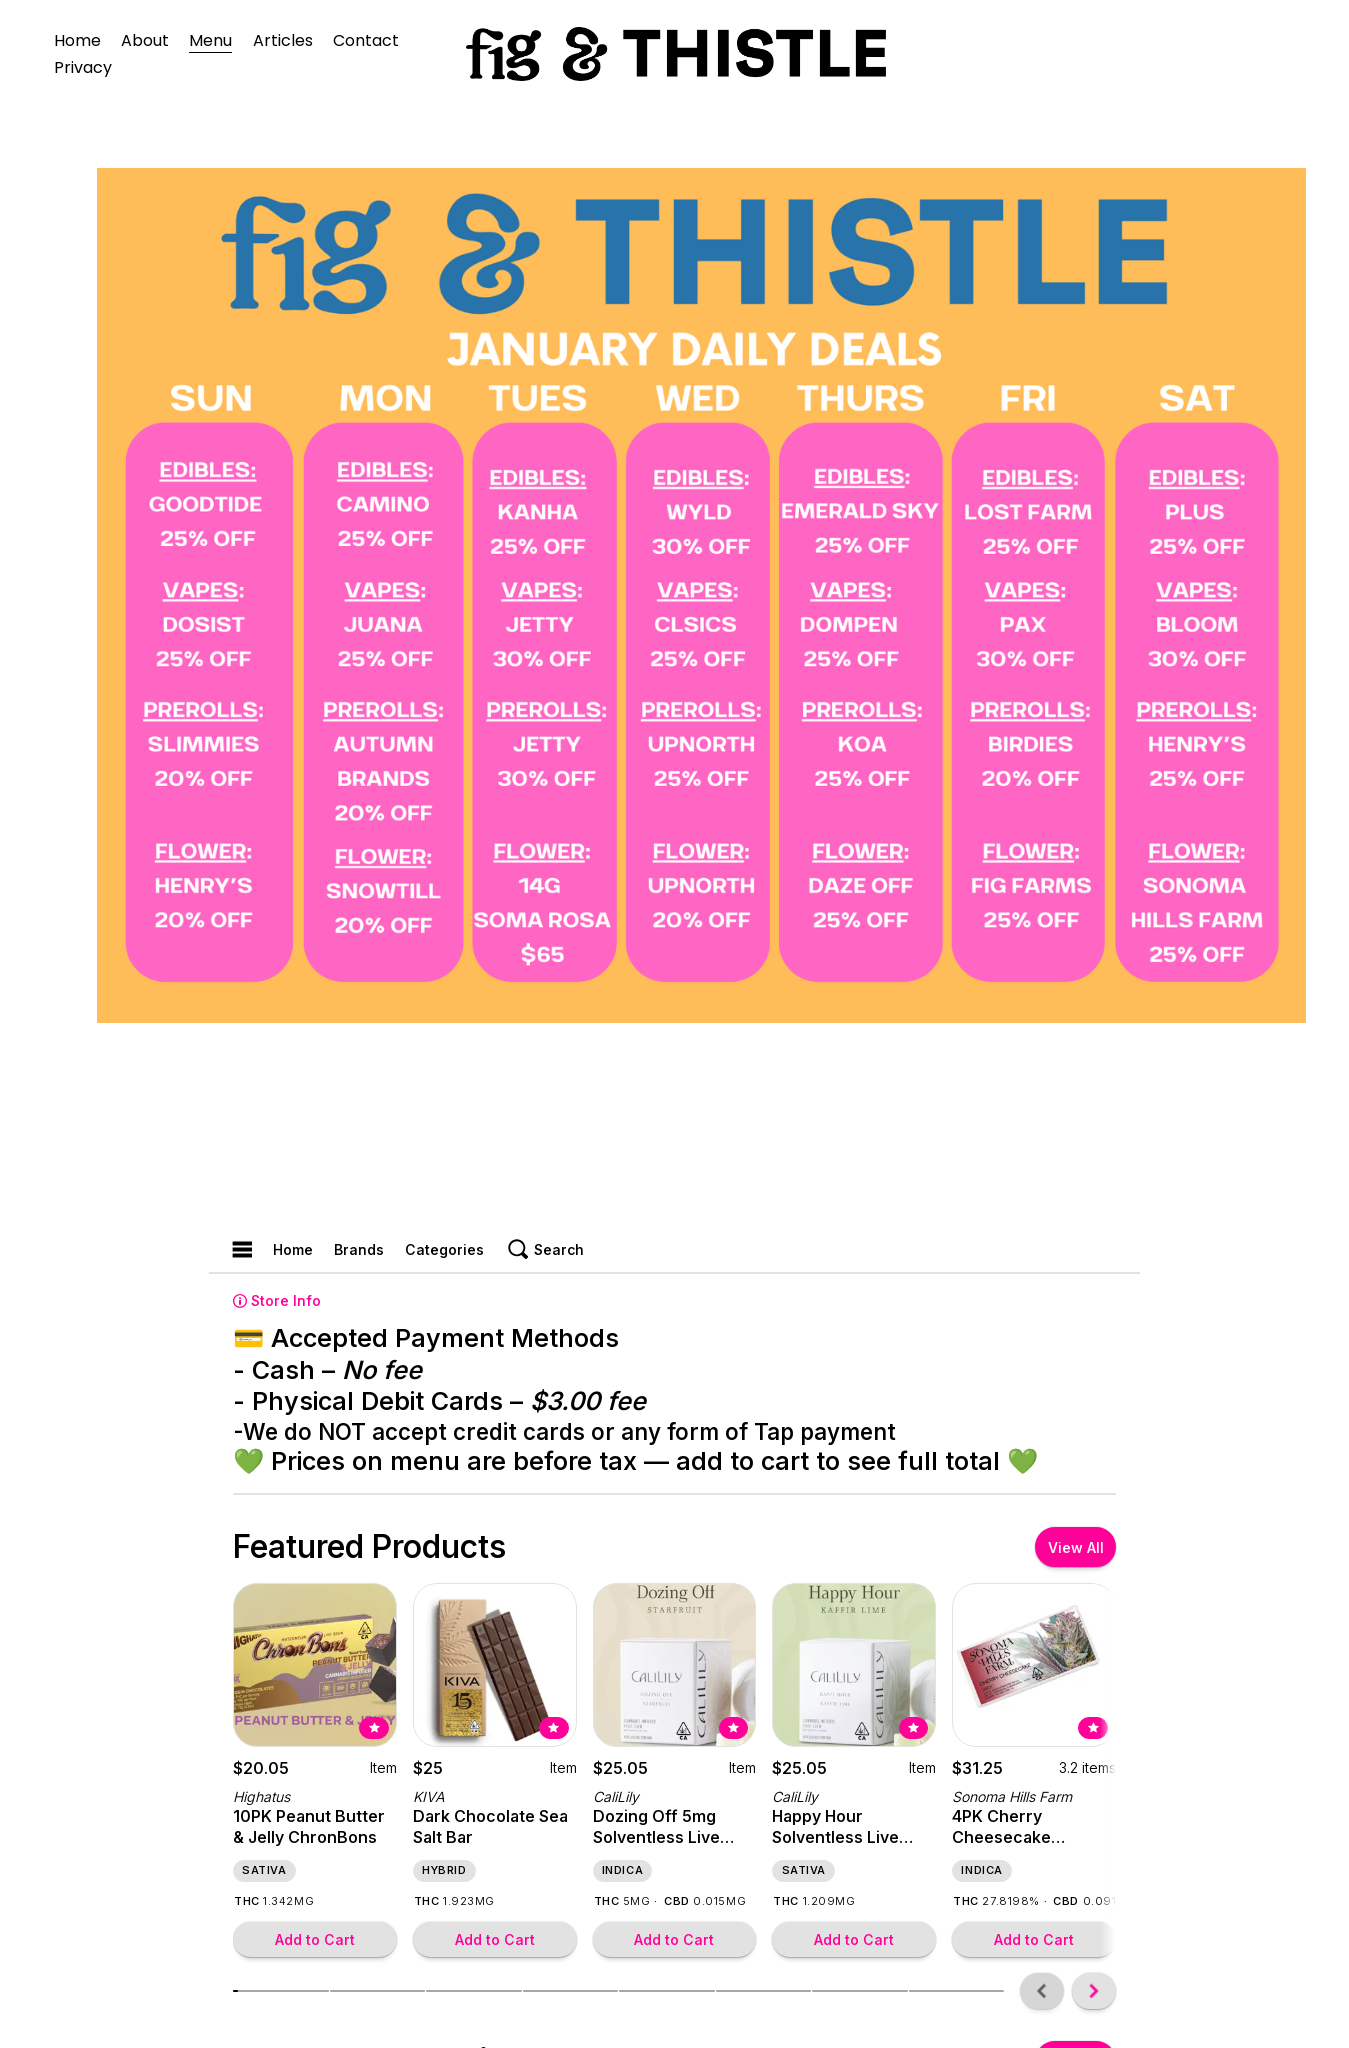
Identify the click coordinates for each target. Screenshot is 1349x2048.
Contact (366, 40)
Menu (210, 40)
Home (77, 40)
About (145, 40)
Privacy (83, 67)
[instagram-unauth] (1245, 54)
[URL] (1285, 54)
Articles (283, 40)
